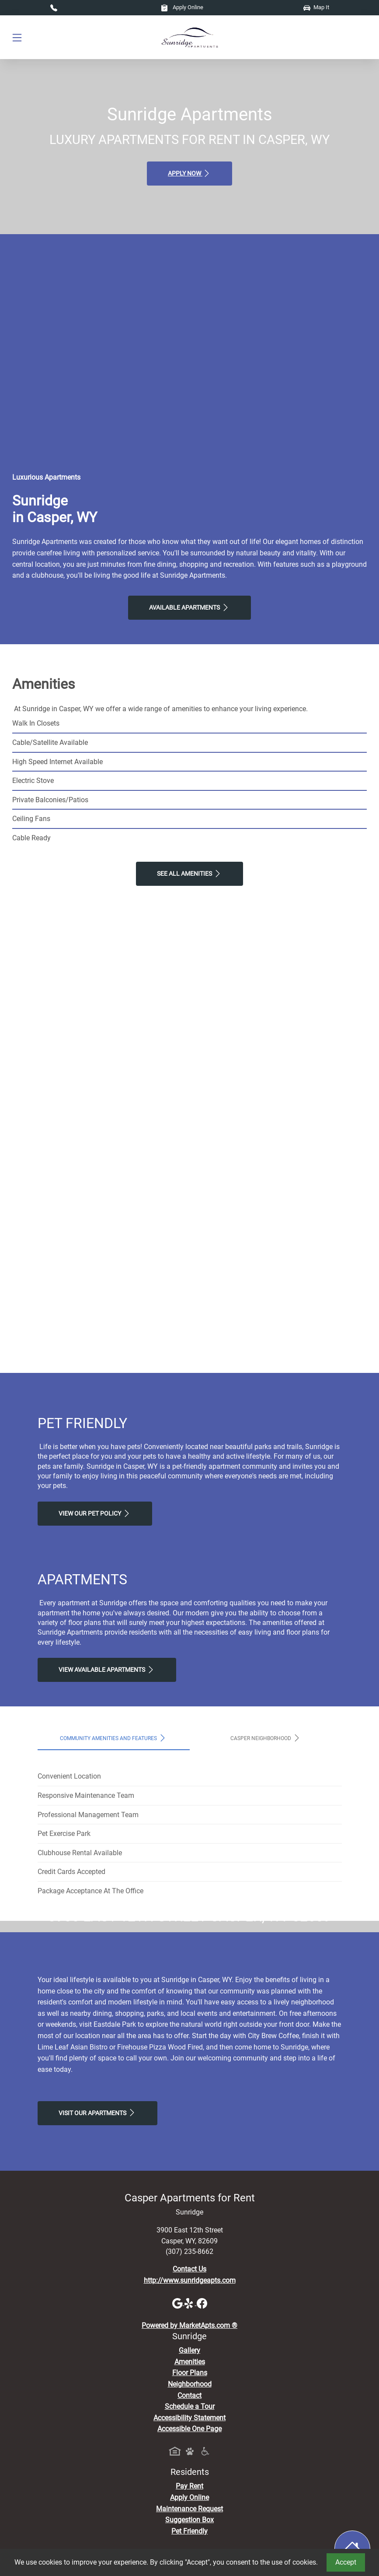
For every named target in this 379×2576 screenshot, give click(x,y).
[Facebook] (202, 2467)
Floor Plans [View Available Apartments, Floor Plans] (189, 2537)
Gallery (189, 2514)
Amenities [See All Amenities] (189, 2525)
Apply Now (189, 173)
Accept (345, 2562)
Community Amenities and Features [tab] (113, 1738)
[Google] (178, 2467)
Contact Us (189, 2433)
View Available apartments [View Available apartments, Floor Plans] (107, 1669)
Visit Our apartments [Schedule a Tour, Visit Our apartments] (97, 2276)
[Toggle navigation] (17, 37)
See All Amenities (189, 873)
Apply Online (182, 7)
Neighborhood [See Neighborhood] (190, 2548)
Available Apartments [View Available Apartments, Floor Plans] (189, 607)
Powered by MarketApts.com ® (189, 2489)
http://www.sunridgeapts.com (190, 2444)
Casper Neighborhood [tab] (265, 1738)
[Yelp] (190, 2467)
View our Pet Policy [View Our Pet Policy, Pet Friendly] (95, 1513)
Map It (316, 7)
